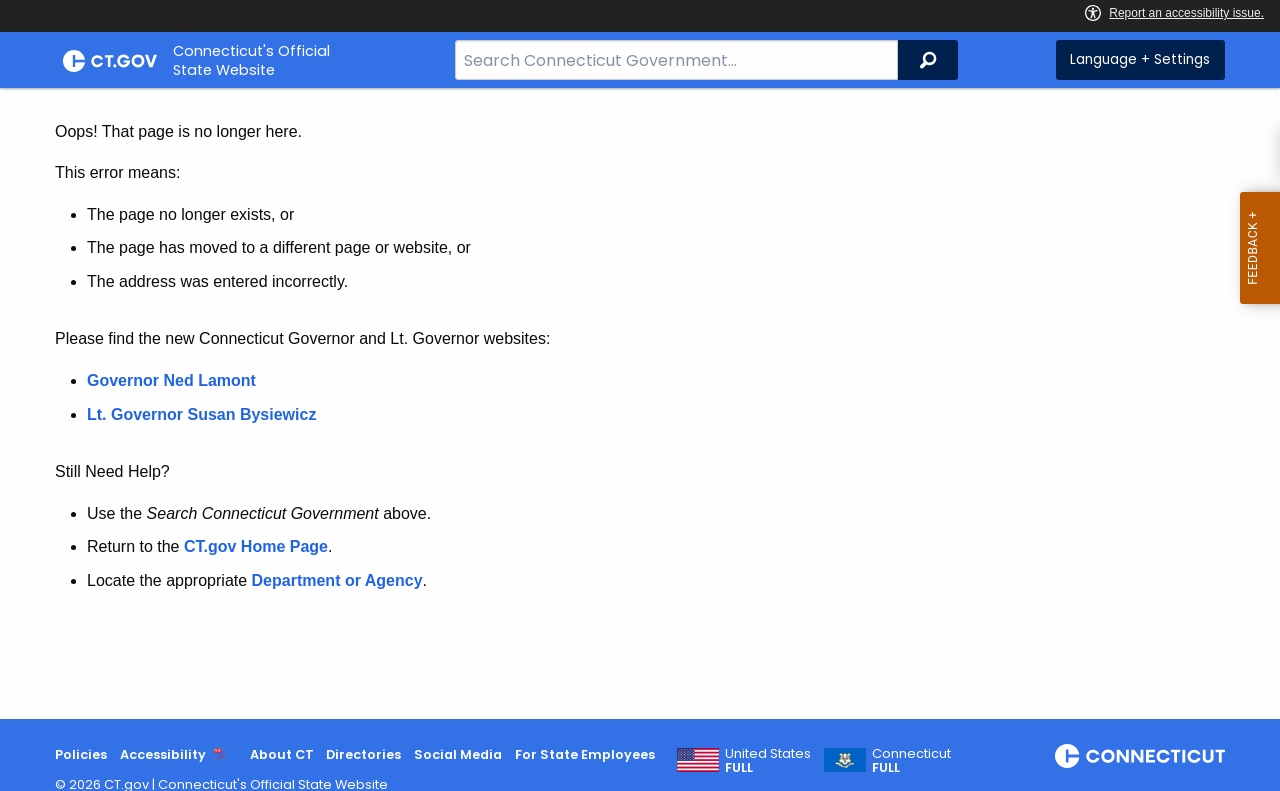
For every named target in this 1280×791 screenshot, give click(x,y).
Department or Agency (337, 580)
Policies (81, 754)
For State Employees (585, 754)
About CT (282, 754)
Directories (363, 754)
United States (768, 761)
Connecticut (911, 761)
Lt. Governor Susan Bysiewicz (204, 414)
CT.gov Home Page (256, 546)
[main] (640, 403)
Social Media (458, 754)
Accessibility (163, 754)
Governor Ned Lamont (171, 380)
